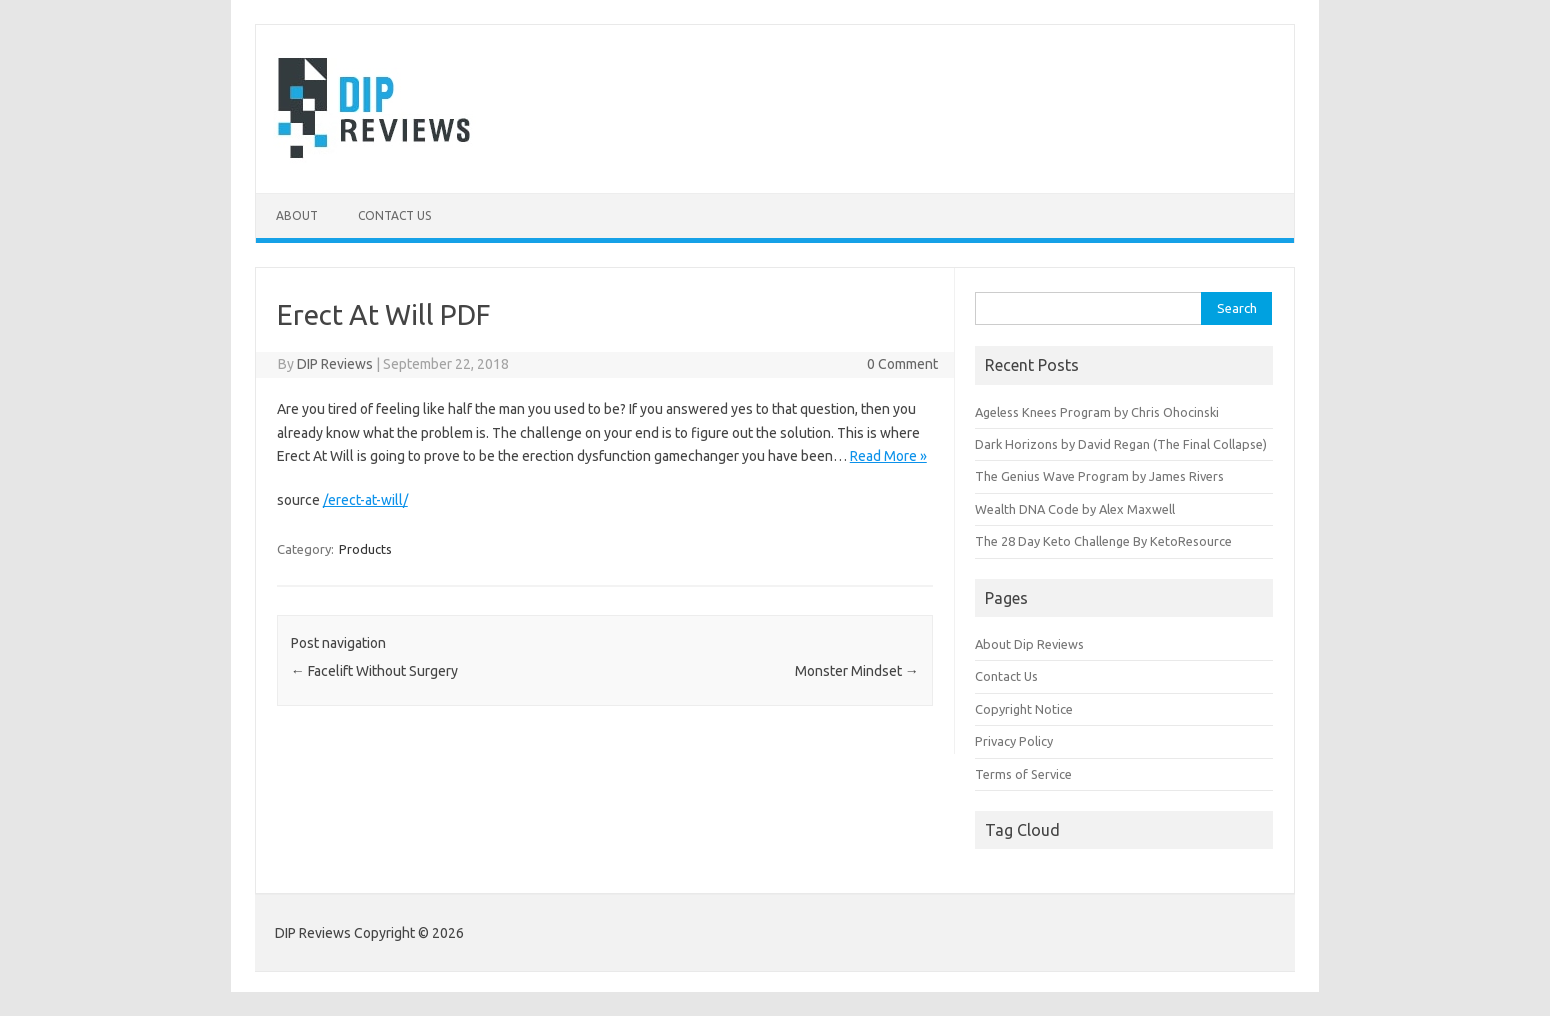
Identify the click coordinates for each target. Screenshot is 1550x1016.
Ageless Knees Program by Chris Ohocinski (1097, 412)
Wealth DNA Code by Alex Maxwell (1075, 509)
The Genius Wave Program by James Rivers (1099, 476)
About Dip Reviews (1029, 644)
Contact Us (394, 215)
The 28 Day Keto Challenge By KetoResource (1103, 541)
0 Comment (902, 364)
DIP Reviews (335, 364)
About (297, 215)
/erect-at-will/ (365, 500)
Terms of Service (1023, 774)
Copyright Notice (1024, 709)
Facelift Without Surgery (374, 671)
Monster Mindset (857, 671)
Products (365, 549)
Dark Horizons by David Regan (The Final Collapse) (1121, 444)
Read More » (888, 456)
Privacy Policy (1014, 741)
